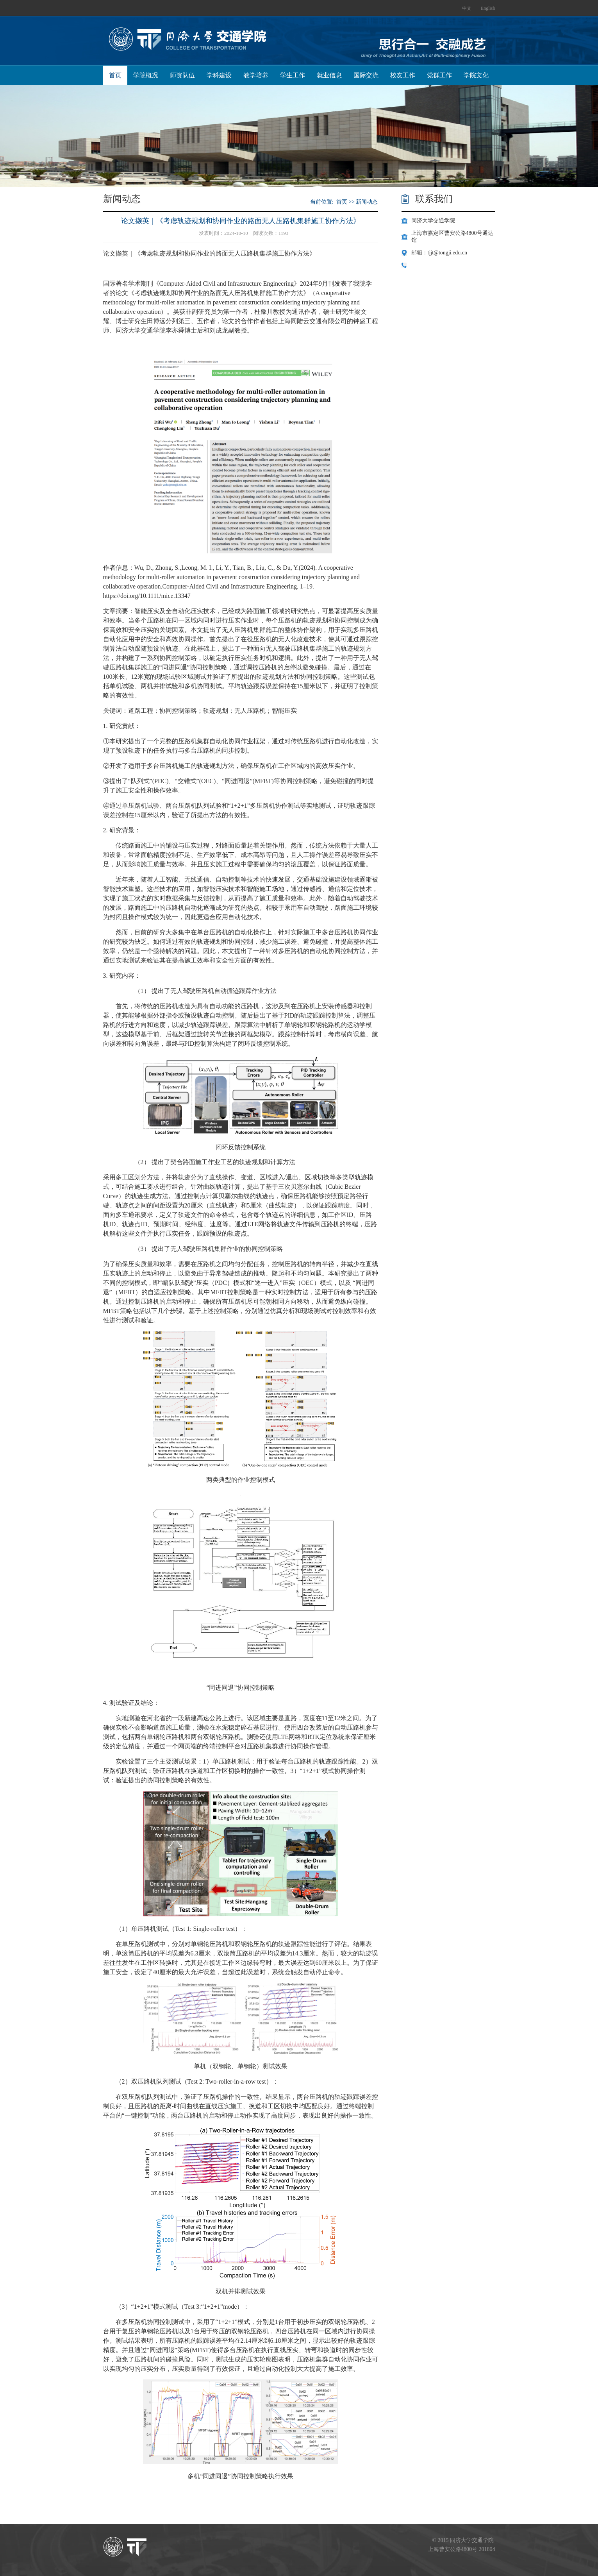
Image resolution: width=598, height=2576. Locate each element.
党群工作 (439, 75)
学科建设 (219, 75)
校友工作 (402, 75)
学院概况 (145, 75)
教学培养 (255, 75)
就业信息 (329, 75)
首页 (115, 75)
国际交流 (365, 75)
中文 (466, 8)
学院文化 (476, 75)
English (488, 8)
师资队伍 (182, 75)
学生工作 (292, 75)
